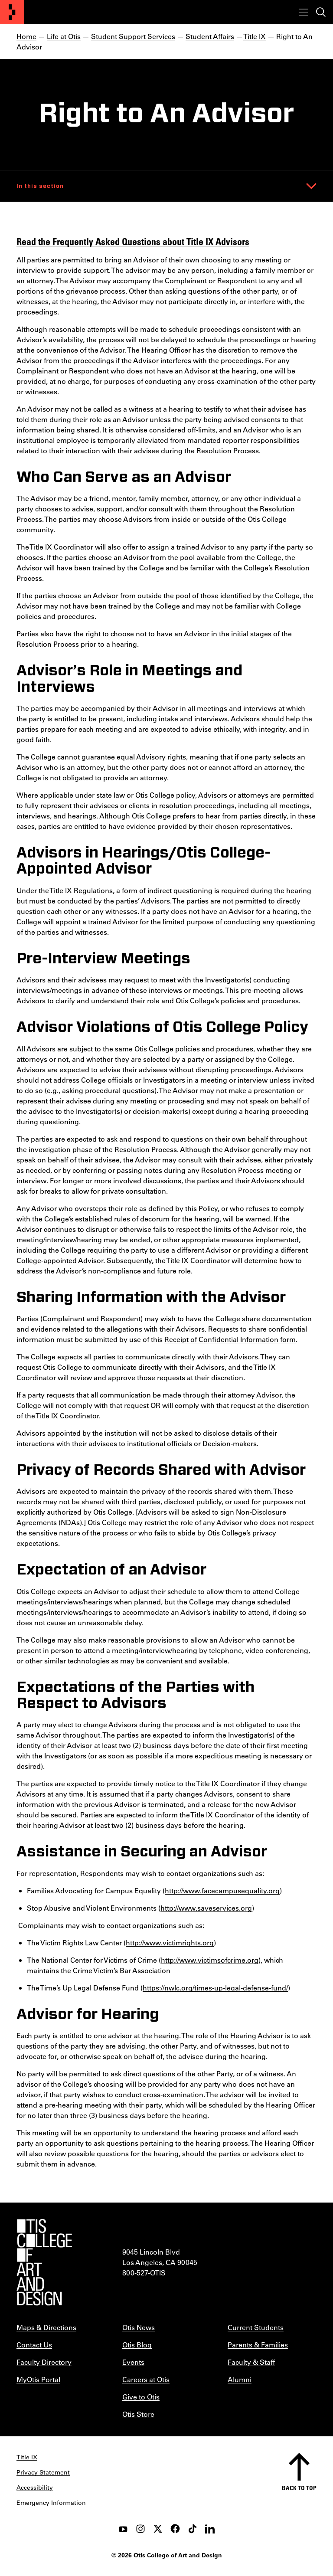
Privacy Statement (43, 2472)
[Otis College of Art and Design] (12, 12)
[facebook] (175, 2528)
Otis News (138, 2327)
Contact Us (34, 2344)
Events (133, 2362)
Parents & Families (258, 2344)
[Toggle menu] (303, 12)
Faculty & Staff (251, 2362)
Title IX (254, 36)
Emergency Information (51, 2503)
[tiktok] (192, 2528)
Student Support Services (133, 36)
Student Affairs (210, 36)
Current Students (256, 2327)
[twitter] (158, 2528)
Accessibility (34, 2487)
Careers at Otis (146, 2379)
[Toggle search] (321, 12)
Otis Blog (137, 2344)
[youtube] (123, 2528)
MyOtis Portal (38, 2379)
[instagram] (140, 2528)
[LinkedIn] (210, 2528)
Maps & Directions (46, 2327)
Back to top (299, 2487)
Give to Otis (141, 2396)
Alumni (239, 2379)
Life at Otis (64, 36)
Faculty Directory (44, 2362)
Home (26, 36)
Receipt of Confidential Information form (230, 1339)
